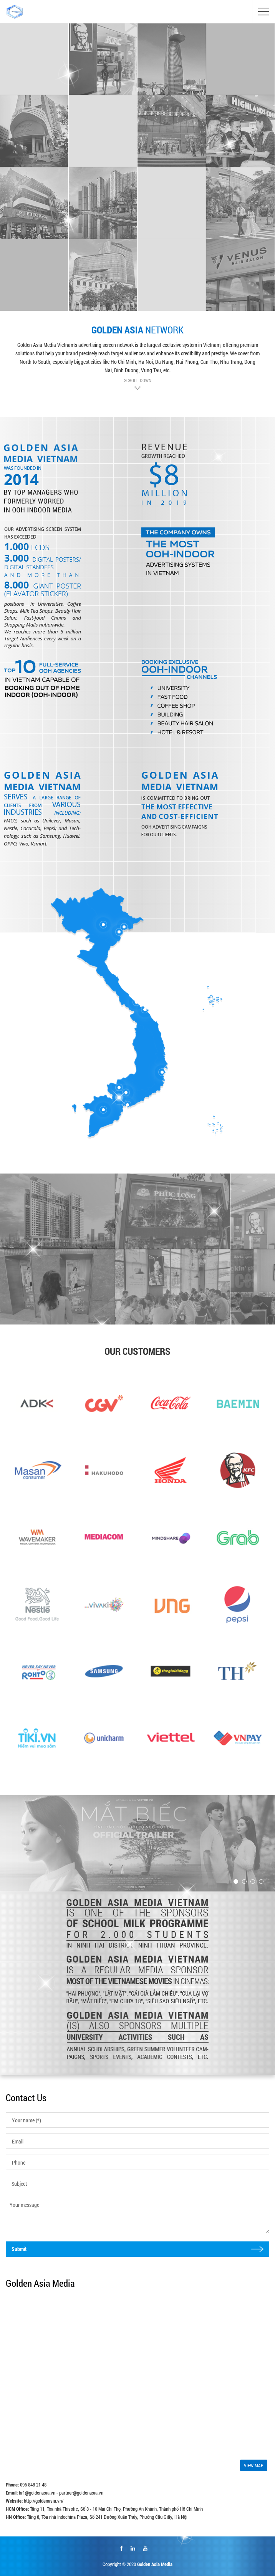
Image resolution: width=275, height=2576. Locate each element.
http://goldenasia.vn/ (43, 2500)
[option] (57, 1249)
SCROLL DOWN (137, 380)
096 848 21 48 (33, 2484)
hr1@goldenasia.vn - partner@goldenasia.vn (61, 2492)
